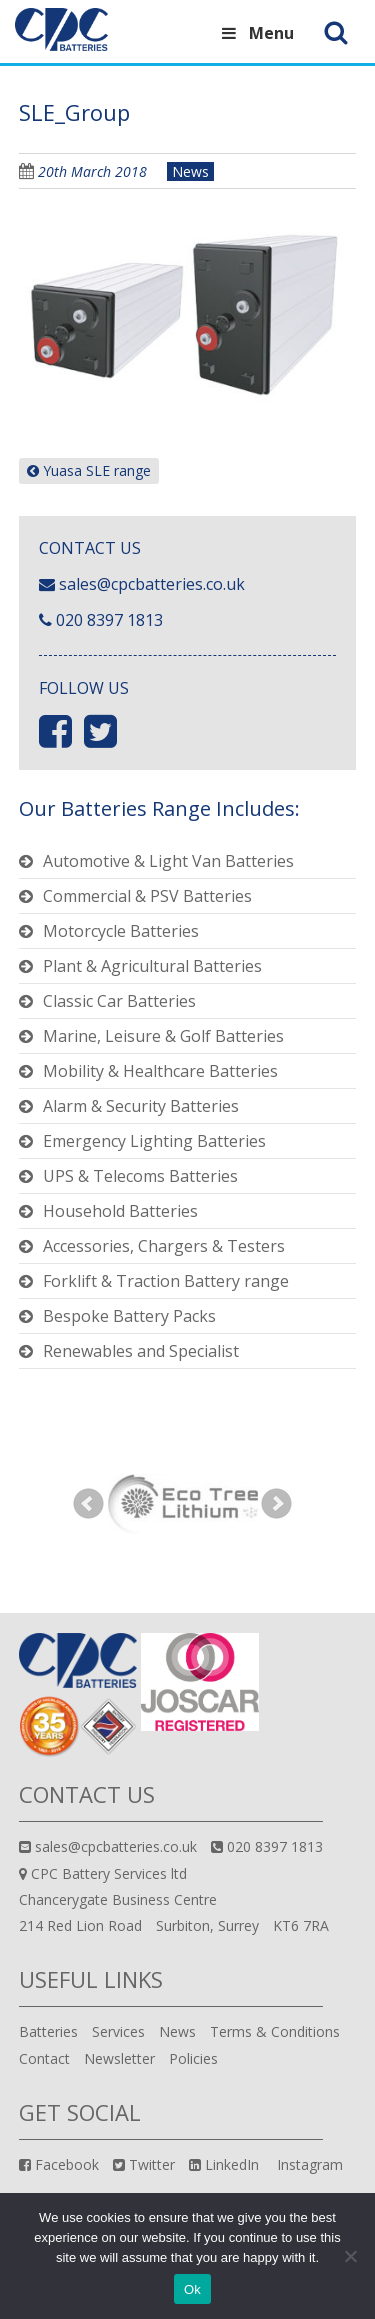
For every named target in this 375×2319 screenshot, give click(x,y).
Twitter (144, 2164)
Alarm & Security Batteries (141, 1106)
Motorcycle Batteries (121, 931)
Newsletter (119, 2058)
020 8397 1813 (109, 620)
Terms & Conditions (275, 2031)
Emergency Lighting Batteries (154, 1141)
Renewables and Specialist (141, 1351)
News (190, 171)
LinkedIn (224, 2164)
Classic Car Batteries (119, 1001)
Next (277, 1504)
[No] (350, 2256)
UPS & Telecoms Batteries (140, 1176)
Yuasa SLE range (89, 470)
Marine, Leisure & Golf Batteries (163, 1036)
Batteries (48, 2031)
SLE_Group (74, 112)
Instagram (308, 2164)
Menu (255, 33)
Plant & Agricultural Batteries (152, 966)
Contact (44, 2058)
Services (118, 2031)
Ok (192, 2289)
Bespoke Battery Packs (129, 1316)
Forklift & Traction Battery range (166, 1281)
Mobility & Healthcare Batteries (160, 1071)
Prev (89, 1504)
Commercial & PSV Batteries (147, 896)
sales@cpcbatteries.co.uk (152, 584)
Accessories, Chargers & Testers (164, 1246)
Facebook (59, 2164)
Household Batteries (120, 1211)
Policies (193, 2058)
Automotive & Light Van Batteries (168, 861)
